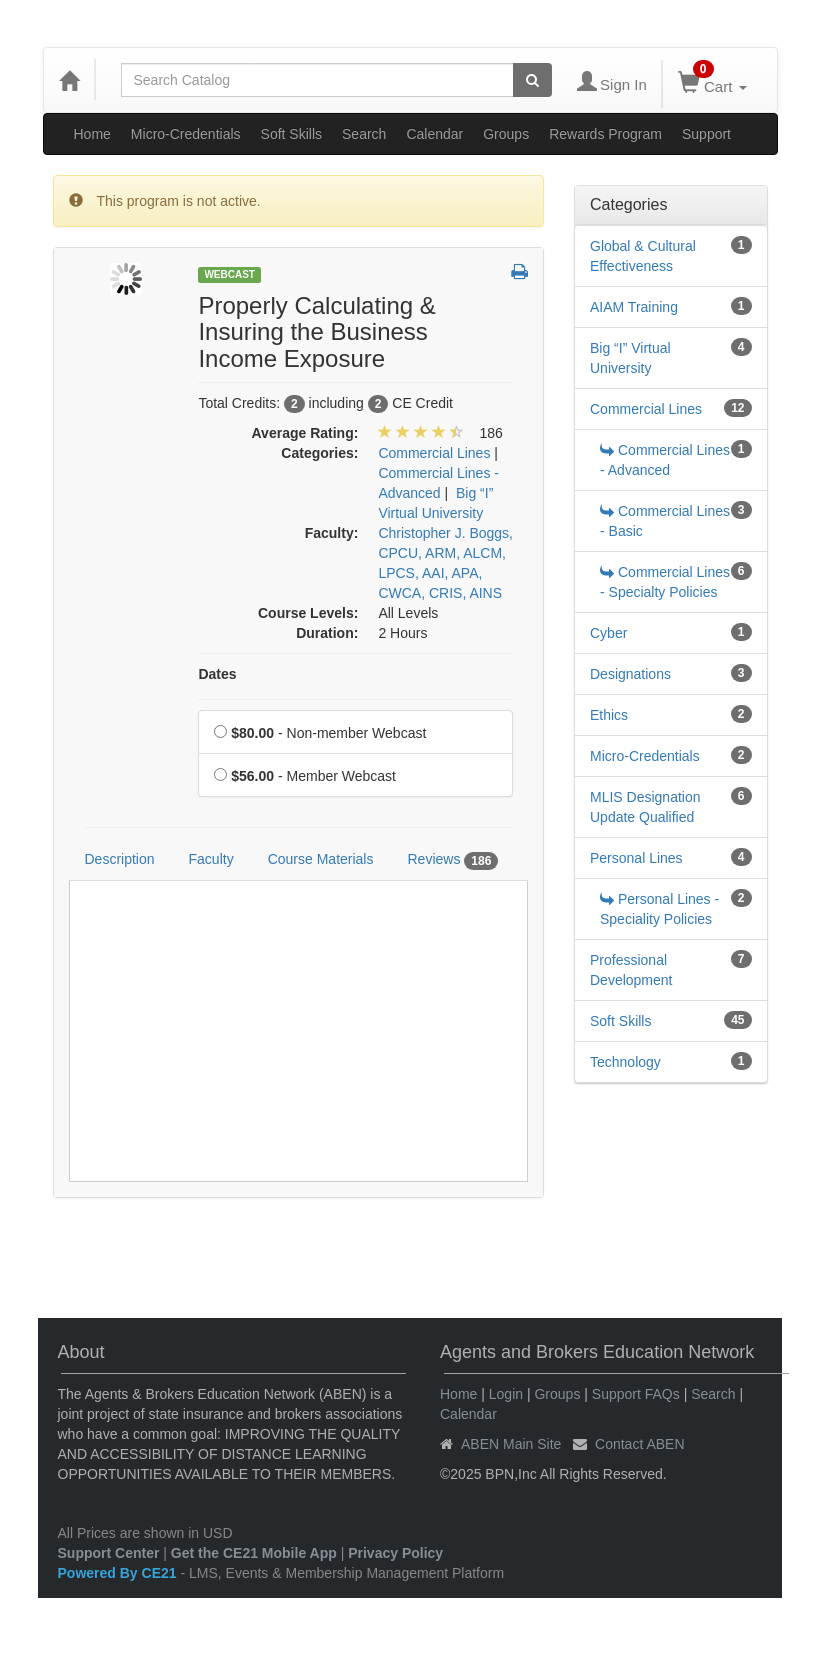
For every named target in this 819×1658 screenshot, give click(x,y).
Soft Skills (291, 134)
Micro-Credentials (186, 134)
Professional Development (631, 970)
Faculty (211, 859)
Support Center (109, 1553)
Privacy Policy (395, 1553)
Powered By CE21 (119, 1573)
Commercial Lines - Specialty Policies (665, 582)
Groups (506, 134)
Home (92, 134)
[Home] (69, 80)
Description (120, 859)
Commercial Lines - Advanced (665, 460)
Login (506, 1394)
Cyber (608, 633)
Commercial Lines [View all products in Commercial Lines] (434, 453)
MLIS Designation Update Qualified (645, 807)
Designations (630, 674)
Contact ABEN (640, 1444)
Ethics (609, 715)
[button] (519, 273)
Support (706, 134)
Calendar (434, 134)
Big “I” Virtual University (630, 358)
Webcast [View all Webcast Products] (229, 274)
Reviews (452, 860)
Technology (625, 1062)
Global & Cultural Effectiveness (643, 256)
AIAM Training (634, 307)
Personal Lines (636, 858)
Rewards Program (605, 134)
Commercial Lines (646, 409)
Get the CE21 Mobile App (254, 1553)
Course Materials (321, 859)
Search (364, 134)
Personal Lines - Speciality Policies (659, 909)
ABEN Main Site (511, 1444)
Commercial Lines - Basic (665, 521)
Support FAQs (636, 1394)
